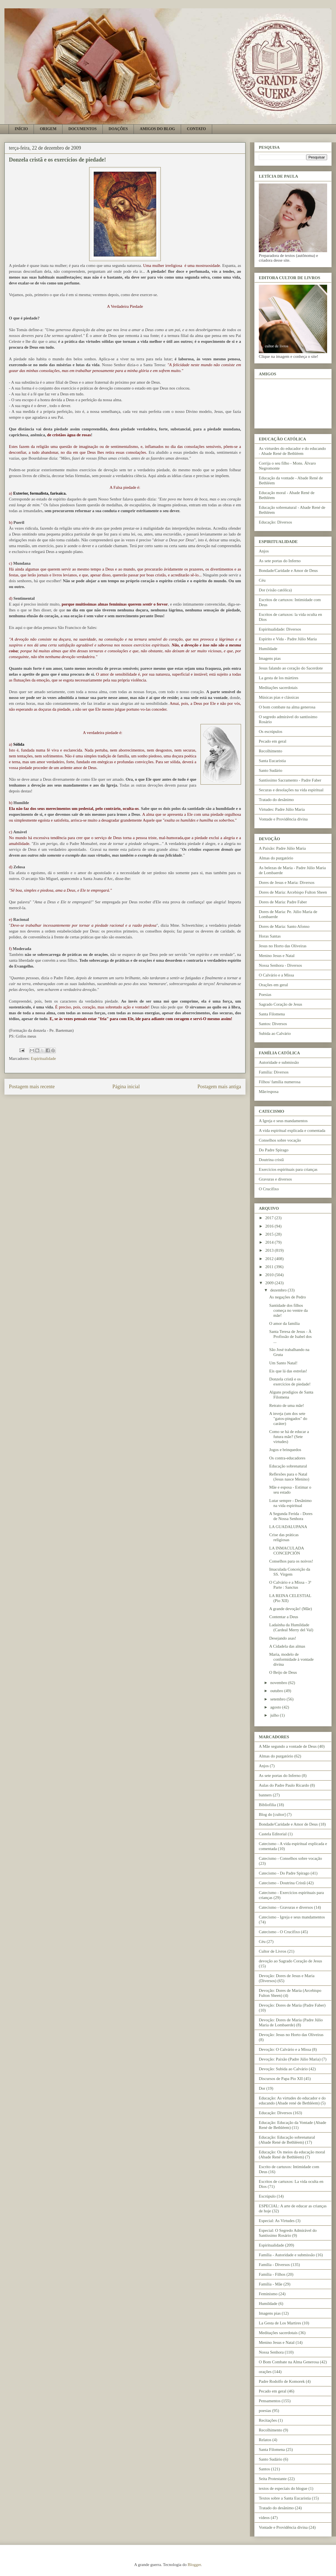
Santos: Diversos (273, 1024)
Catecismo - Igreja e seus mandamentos (292, 1917)
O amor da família (284, 1323)
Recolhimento (270, 751)
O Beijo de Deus (283, 1672)
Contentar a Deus (283, 1617)
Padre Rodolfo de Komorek (282, 2381)
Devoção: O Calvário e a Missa (285, 2049)
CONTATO (196, 129)
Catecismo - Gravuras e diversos (286, 1907)
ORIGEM (48, 129)
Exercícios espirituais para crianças (288, 1169)
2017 (270, 1218)
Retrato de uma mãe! (286, 1405)
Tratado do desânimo (276, 799)
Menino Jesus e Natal (277, 955)
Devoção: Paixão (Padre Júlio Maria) (289, 2059)
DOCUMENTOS (82, 129)
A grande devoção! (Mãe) (290, 1608)
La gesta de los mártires (278, 678)
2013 (270, 1250)
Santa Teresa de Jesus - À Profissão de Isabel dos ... (290, 1336)
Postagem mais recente (32, 1086)
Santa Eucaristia (272, 760)
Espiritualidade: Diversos (280, 629)
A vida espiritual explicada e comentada (292, 1130)
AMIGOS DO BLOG (157, 129)
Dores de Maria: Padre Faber (283, 902)
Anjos (264, 551)
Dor (262, 2088)
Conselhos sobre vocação (280, 1140)
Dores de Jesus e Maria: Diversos (286, 882)
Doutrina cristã (271, 1159)
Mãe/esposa (269, 1091)
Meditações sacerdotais (278, 687)
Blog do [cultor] (272, 1814)
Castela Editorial (273, 1834)
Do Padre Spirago (274, 1150)
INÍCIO (21, 129)
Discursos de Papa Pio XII (281, 2078)
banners (265, 1795)
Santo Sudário (270, 770)
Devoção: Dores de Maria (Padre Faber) (292, 2005)
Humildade (268, 648)
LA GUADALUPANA (288, 1526)
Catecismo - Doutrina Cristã (282, 1883)
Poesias (265, 994)
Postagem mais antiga (219, 1086)
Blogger (194, 2564)
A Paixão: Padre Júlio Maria (282, 848)
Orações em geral (273, 985)
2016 (270, 1226)
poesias (265, 2410)
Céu (262, 580)
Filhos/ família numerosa (279, 1082)
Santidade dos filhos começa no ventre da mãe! (288, 1310)
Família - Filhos (272, 2274)
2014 (270, 1242)
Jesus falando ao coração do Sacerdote (291, 668)
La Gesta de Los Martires (280, 2323)
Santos (264, 2469)
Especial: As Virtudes (277, 2220)
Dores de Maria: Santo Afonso (284, 926)
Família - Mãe (270, 2284)
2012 (270, 1258)
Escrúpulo (267, 2196)
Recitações (268, 2420)
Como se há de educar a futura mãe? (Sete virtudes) (289, 1436)
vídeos (264, 2517)
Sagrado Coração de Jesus (280, 1004)
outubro (277, 1691)
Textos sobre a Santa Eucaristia (285, 2498)
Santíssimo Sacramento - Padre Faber (290, 780)
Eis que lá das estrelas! (288, 1371)
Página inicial (126, 1086)
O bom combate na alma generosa (287, 707)
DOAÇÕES (118, 129)
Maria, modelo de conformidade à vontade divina (291, 1659)
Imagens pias (270, 658)
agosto (276, 1707)
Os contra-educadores (287, 1458)
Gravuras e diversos (275, 1179)
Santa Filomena (272, 1014)
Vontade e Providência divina (283, 819)
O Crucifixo (269, 1189)
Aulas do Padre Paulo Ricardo (284, 1785)
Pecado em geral (272, 741)
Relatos (265, 2440)
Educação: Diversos (275, 522)
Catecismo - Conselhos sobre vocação (290, 1858)
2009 (270, 1283)
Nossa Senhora (271, 2352)
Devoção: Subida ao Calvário (283, 2069)
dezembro (279, 1290)
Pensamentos (269, 2401)
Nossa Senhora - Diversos (280, 965)
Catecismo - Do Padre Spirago (284, 1873)
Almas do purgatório (276, 858)
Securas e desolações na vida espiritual (291, 790)
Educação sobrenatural (288, 1466)
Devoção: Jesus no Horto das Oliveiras (291, 2034)
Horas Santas (270, 936)
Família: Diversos (274, 1072)
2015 (270, 1234)
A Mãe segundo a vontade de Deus (288, 1746)
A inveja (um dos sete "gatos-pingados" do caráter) (288, 1418)
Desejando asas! (282, 1638)
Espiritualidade (43, 1058)
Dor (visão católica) (275, 590)
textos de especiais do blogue (283, 2488)
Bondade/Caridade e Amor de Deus (288, 570)
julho (275, 1715)
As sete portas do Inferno (280, 561)
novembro (279, 1682)
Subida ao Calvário (275, 1033)
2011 (269, 1267)
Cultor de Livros (272, 1951)
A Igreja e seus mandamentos (283, 1121)
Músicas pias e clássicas (279, 697)
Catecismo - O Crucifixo (279, 1932)
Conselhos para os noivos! (291, 1561)
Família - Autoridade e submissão (287, 2255)
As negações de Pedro (287, 1297)
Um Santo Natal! (283, 1363)
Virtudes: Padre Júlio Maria (282, 809)
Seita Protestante (273, 2478)
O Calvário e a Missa (276, 975)
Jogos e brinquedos (285, 1449)
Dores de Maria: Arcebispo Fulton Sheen (293, 892)
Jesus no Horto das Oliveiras (283, 946)
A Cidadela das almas (287, 1646)
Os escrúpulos (270, 731)
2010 (270, 1275)
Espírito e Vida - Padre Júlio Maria (288, 639)
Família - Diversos (274, 2264)
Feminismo (268, 2294)
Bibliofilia (267, 1805)
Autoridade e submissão (279, 1062)
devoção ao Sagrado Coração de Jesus (290, 1961)
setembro (278, 1699)
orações (265, 2371)
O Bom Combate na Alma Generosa (289, 2362)
